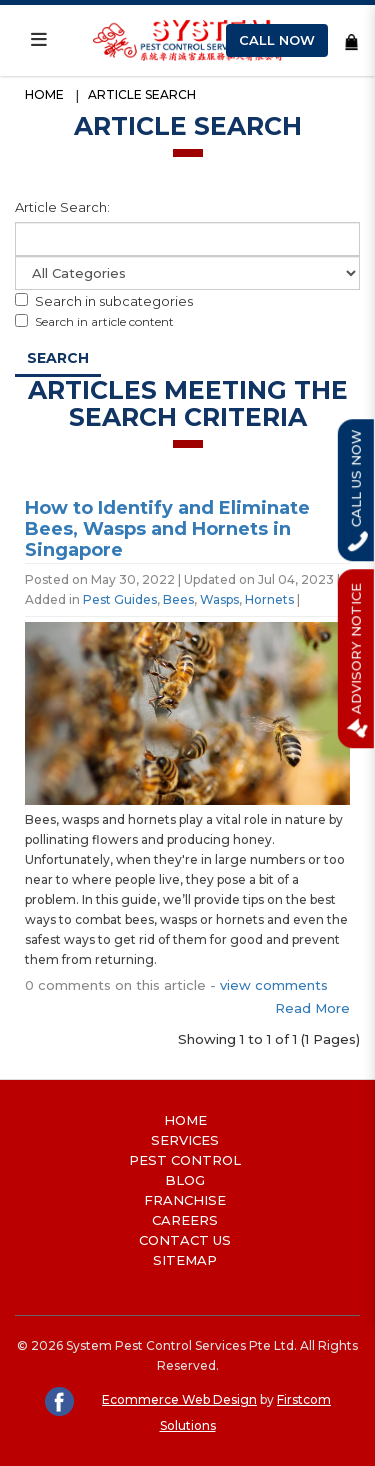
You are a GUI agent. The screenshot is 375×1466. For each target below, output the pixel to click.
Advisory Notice (357, 658)
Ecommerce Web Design (179, 1399)
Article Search (142, 94)
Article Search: (62, 207)
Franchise (185, 1200)
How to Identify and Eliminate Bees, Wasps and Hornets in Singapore (167, 529)
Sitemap (185, 1260)
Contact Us (185, 1240)
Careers (185, 1220)
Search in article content (94, 321)
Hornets (269, 599)
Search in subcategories (104, 301)
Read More (312, 1008)
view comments (274, 985)
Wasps (219, 599)
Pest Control (185, 1160)
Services (185, 1140)
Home (44, 94)
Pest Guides (120, 599)
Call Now (277, 40)
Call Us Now (357, 490)
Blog (185, 1180)
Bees (178, 599)
